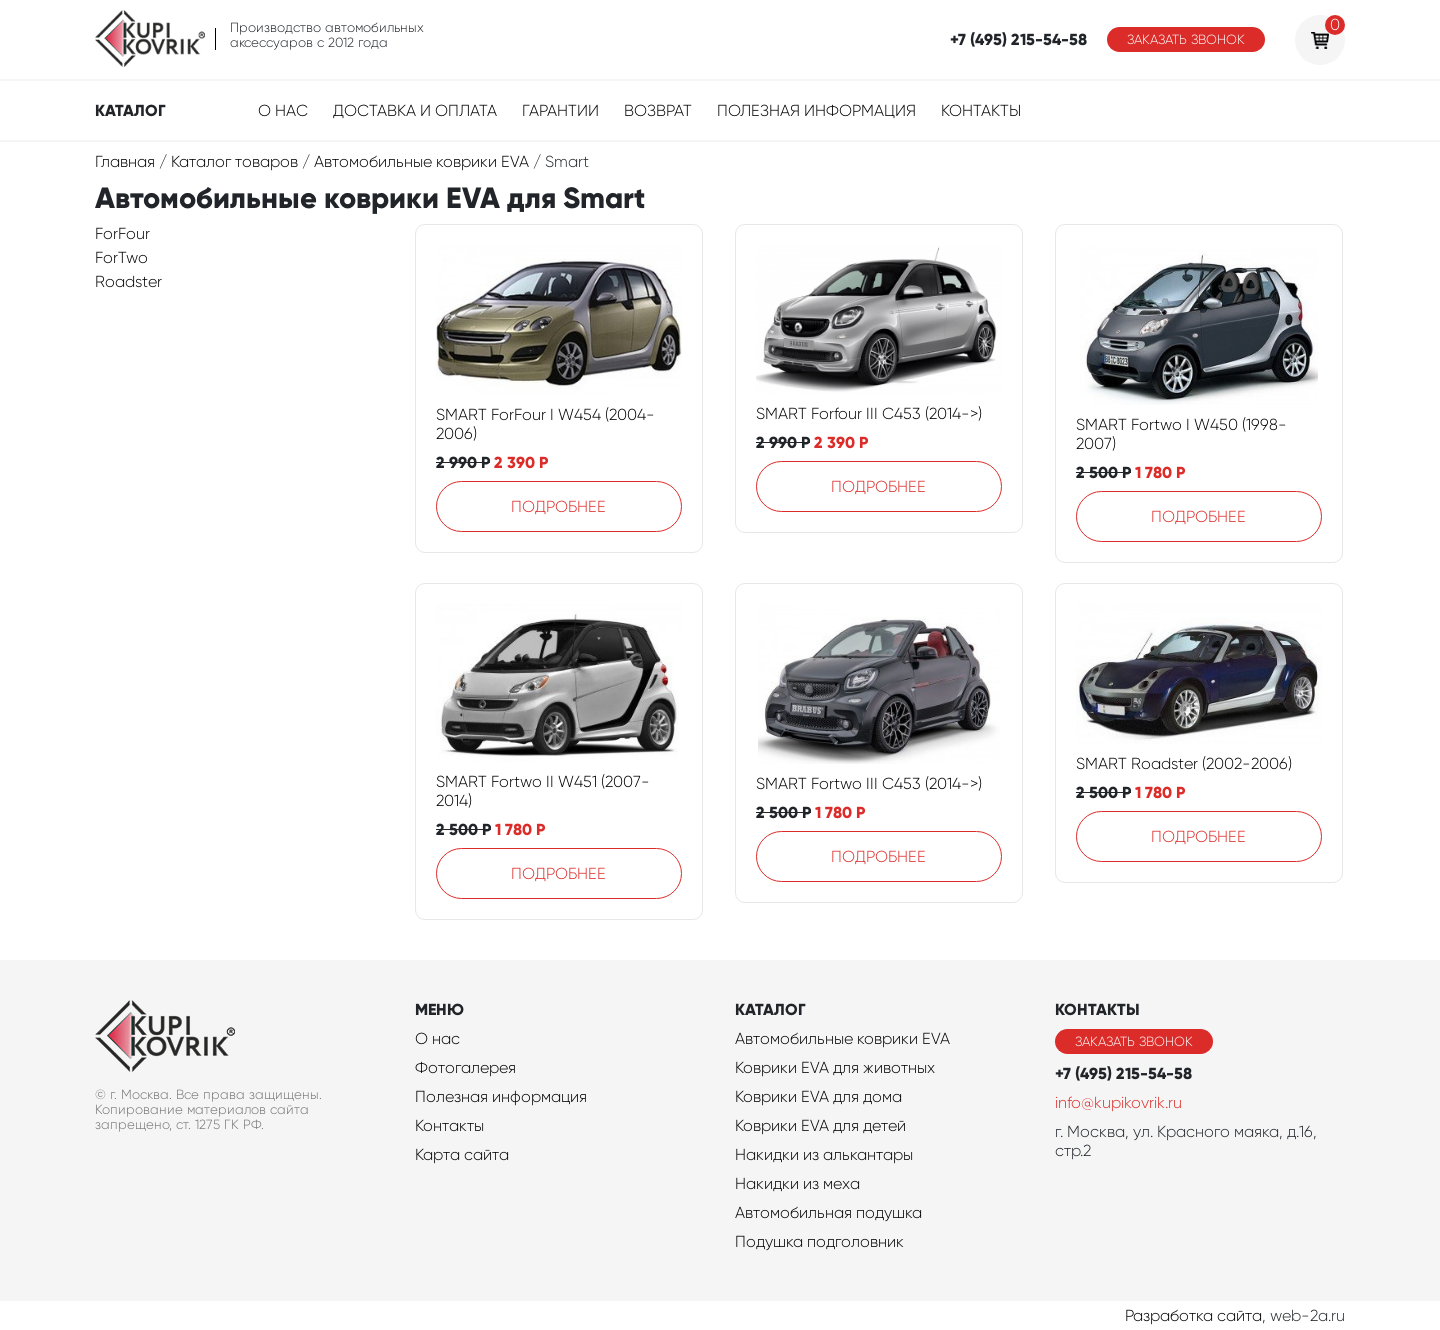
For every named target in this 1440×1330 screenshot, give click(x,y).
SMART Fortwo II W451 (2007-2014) (543, 791)
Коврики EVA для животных (835, 1067)
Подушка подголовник (819, 1241)
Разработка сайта (1193, 1315)
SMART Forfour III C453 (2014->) (869, 413)
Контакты (981, 110)
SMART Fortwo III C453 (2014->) (869, 783)
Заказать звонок (1186, 39)
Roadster (128, 281)
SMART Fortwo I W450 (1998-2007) (1181, 434)
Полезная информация (816, 110)
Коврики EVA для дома (818, 1096)
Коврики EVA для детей (820, 1125)
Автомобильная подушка (828, 1212)
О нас (283, 110)
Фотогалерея (465, 1067)
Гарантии (560, 110)
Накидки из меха (797, 1183)
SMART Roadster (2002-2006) (1184, 763)
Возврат (658, 110)
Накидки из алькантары (824, 1154)
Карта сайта (462, 1154)
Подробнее (558, 506)
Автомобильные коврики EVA (842, 1038)
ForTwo (121, 257)
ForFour (122, 233)
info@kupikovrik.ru (1118, 1102)
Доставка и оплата (415, 110)
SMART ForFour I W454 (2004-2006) (545, 424)
